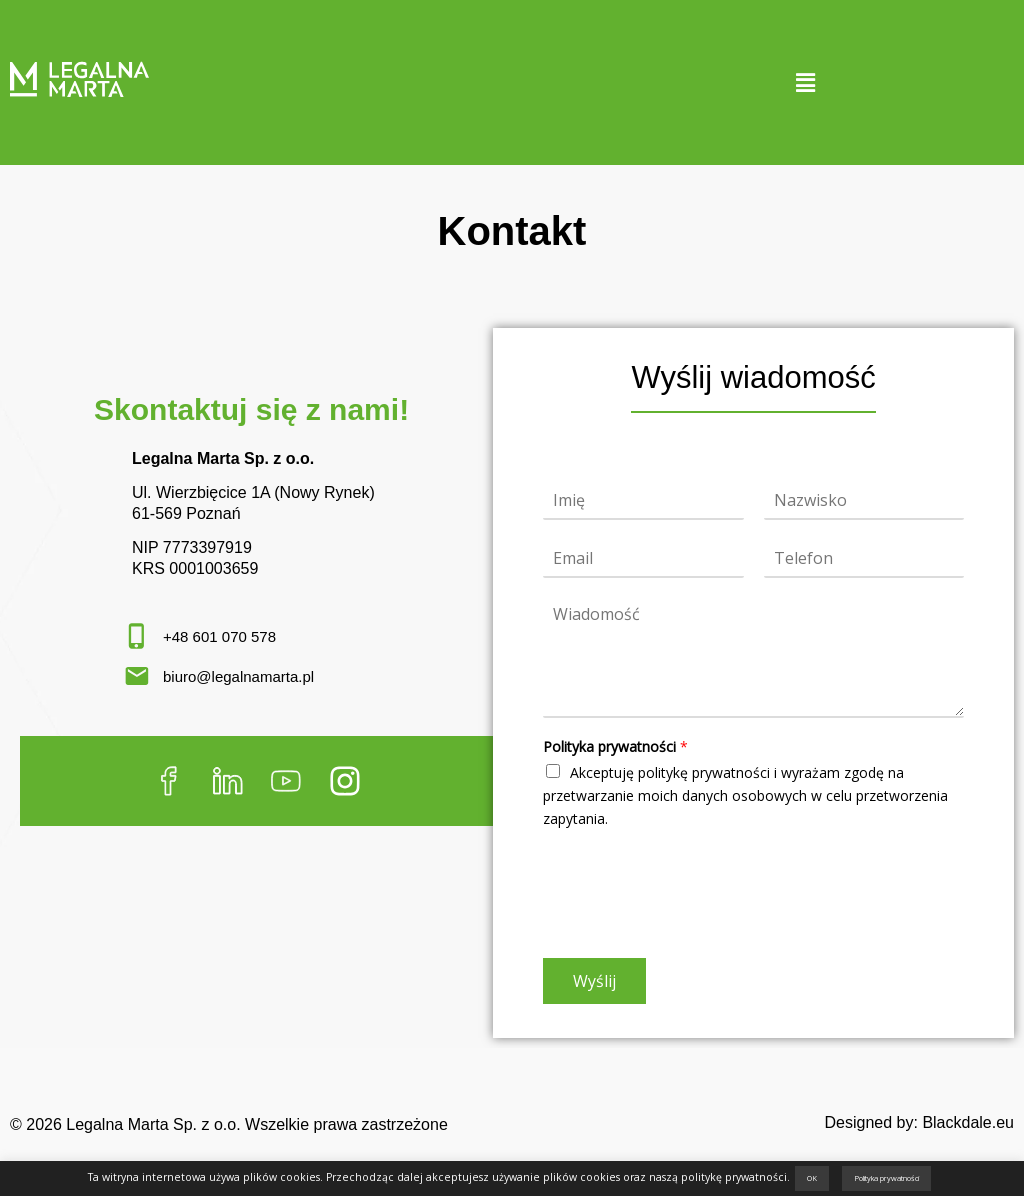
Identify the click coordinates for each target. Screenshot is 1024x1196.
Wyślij (594, 981)
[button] (805, 82)
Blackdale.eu (968, 1122)
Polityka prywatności (615, 747)
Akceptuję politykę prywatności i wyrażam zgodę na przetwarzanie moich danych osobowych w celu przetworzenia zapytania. (745, 795)
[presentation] (695, 925)
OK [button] (812, 1178)
